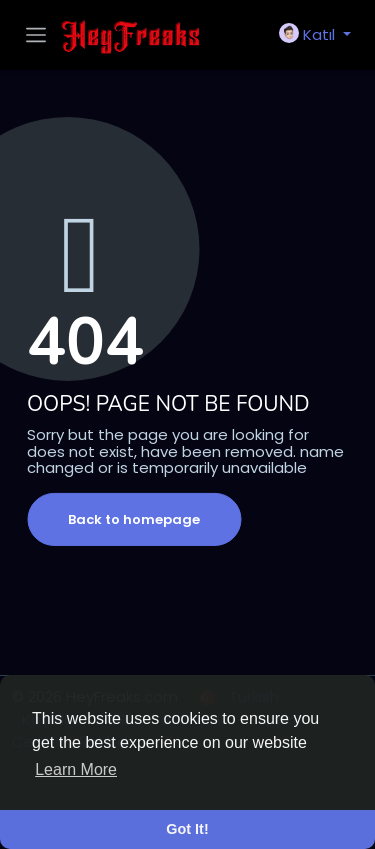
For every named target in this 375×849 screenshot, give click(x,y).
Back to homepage (134, 519)
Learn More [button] (76, 769)
